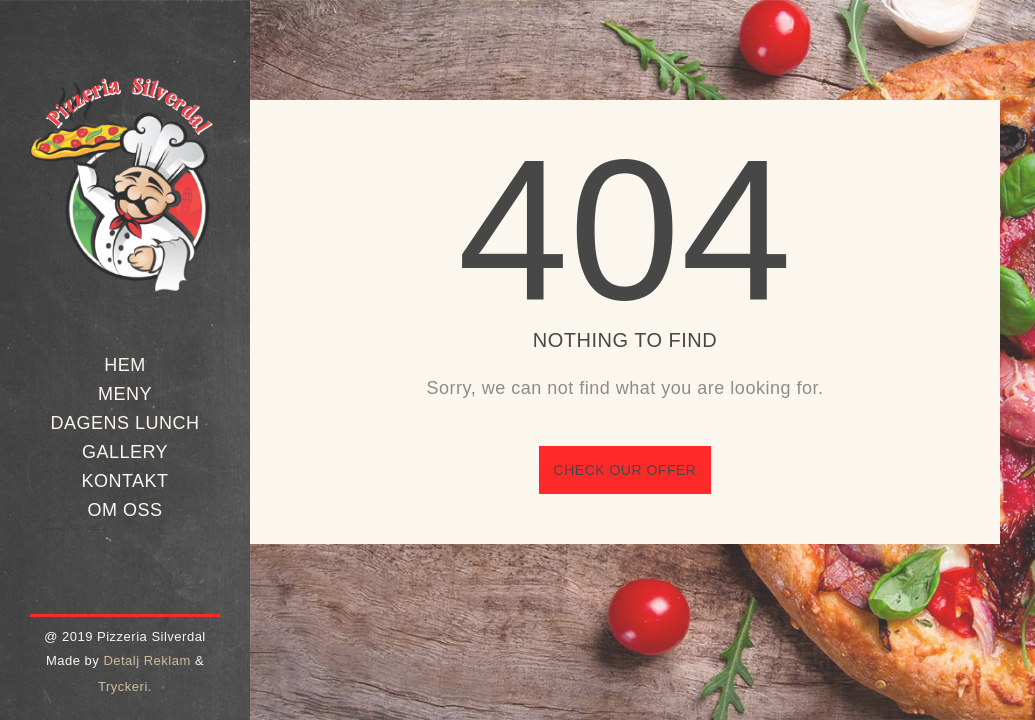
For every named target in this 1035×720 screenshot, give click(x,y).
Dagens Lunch (124, 423)
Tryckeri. (125, 686)
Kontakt (124, 481)
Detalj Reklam (146, 660)
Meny (125, 394)
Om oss (124, 510)
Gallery (125, 452)
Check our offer (625, 470)
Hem (125, 365)
